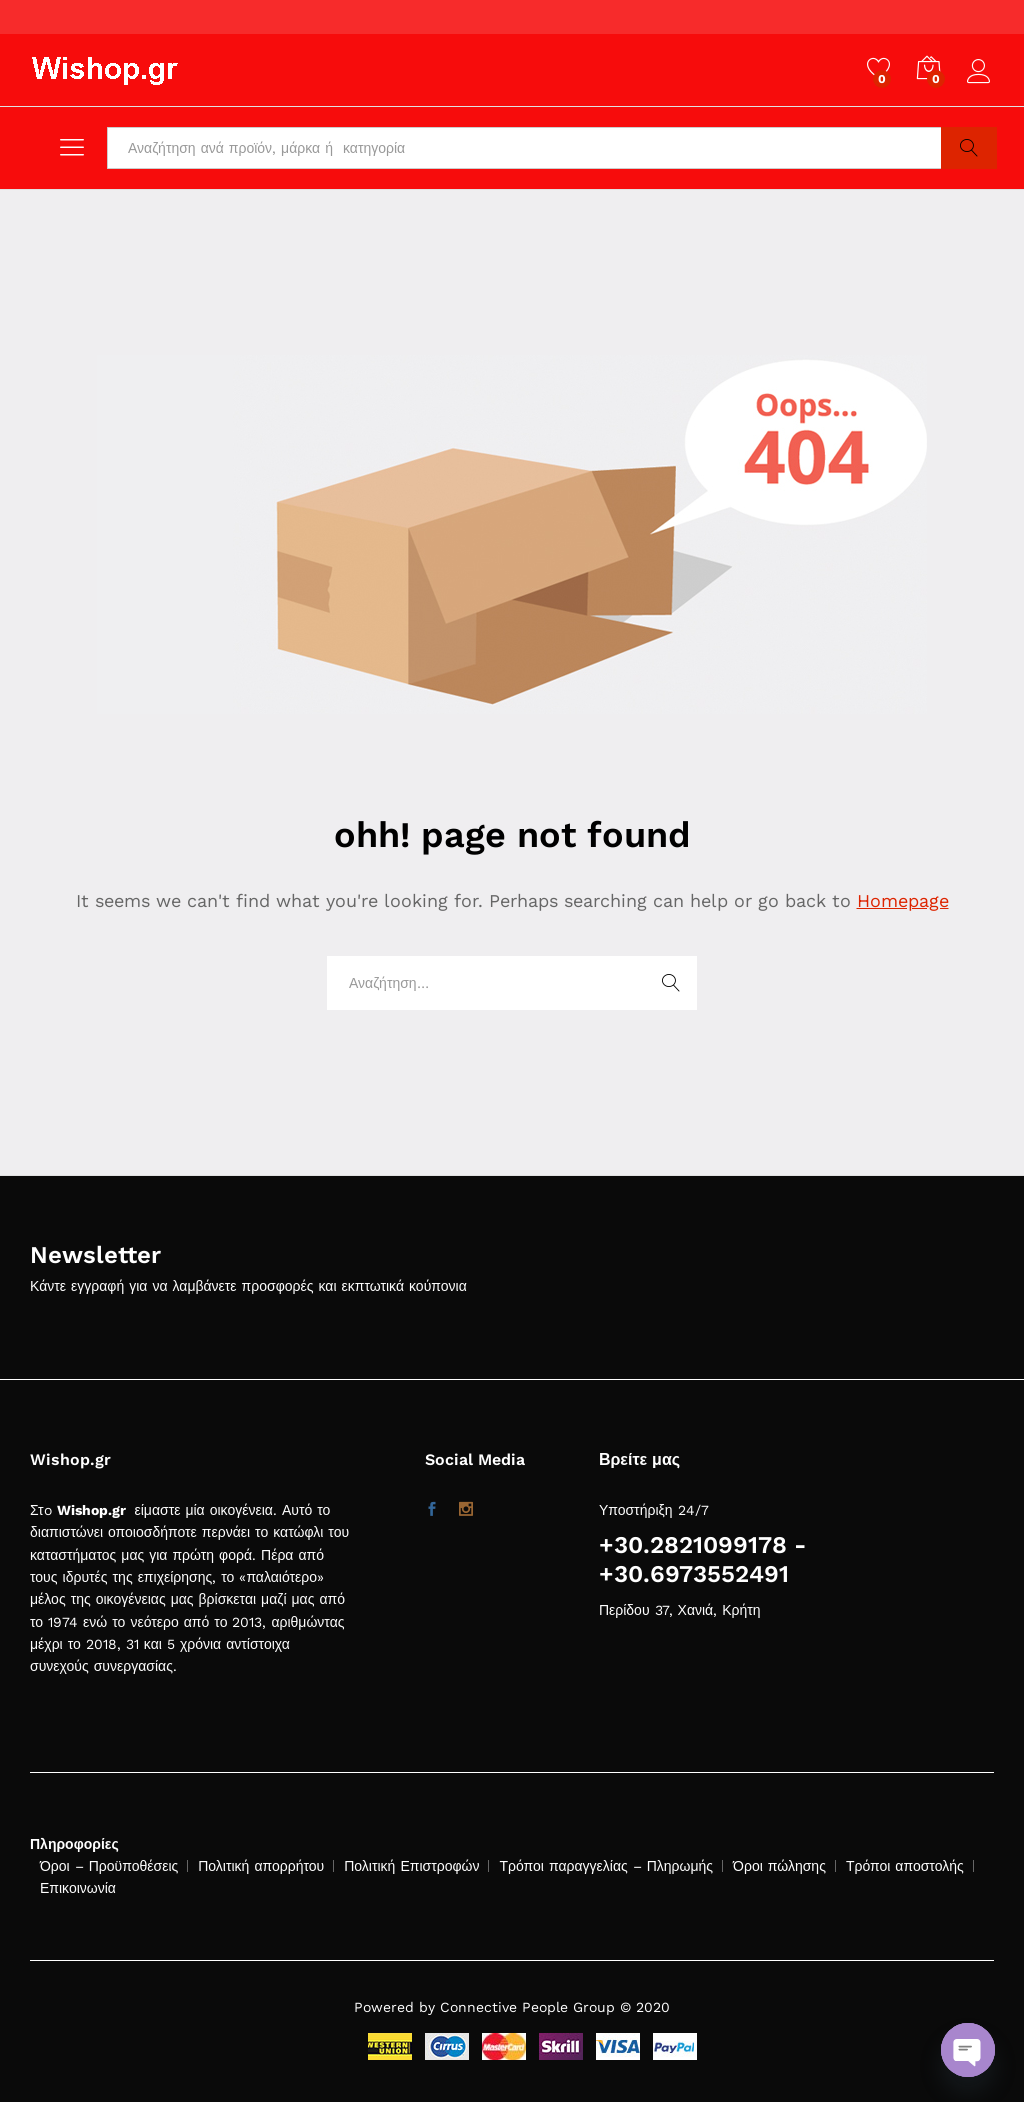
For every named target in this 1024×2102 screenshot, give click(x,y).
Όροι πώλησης (779, 1866)
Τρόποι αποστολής (905, 1866)
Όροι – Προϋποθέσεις (109, 1866)
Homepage (903, 900)
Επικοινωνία (78, 1888)
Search (969, 148)
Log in (982, 72)
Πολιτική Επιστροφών (411, 1866)
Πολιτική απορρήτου (261, 1866)
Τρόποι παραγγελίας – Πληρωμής (606, 1866)
